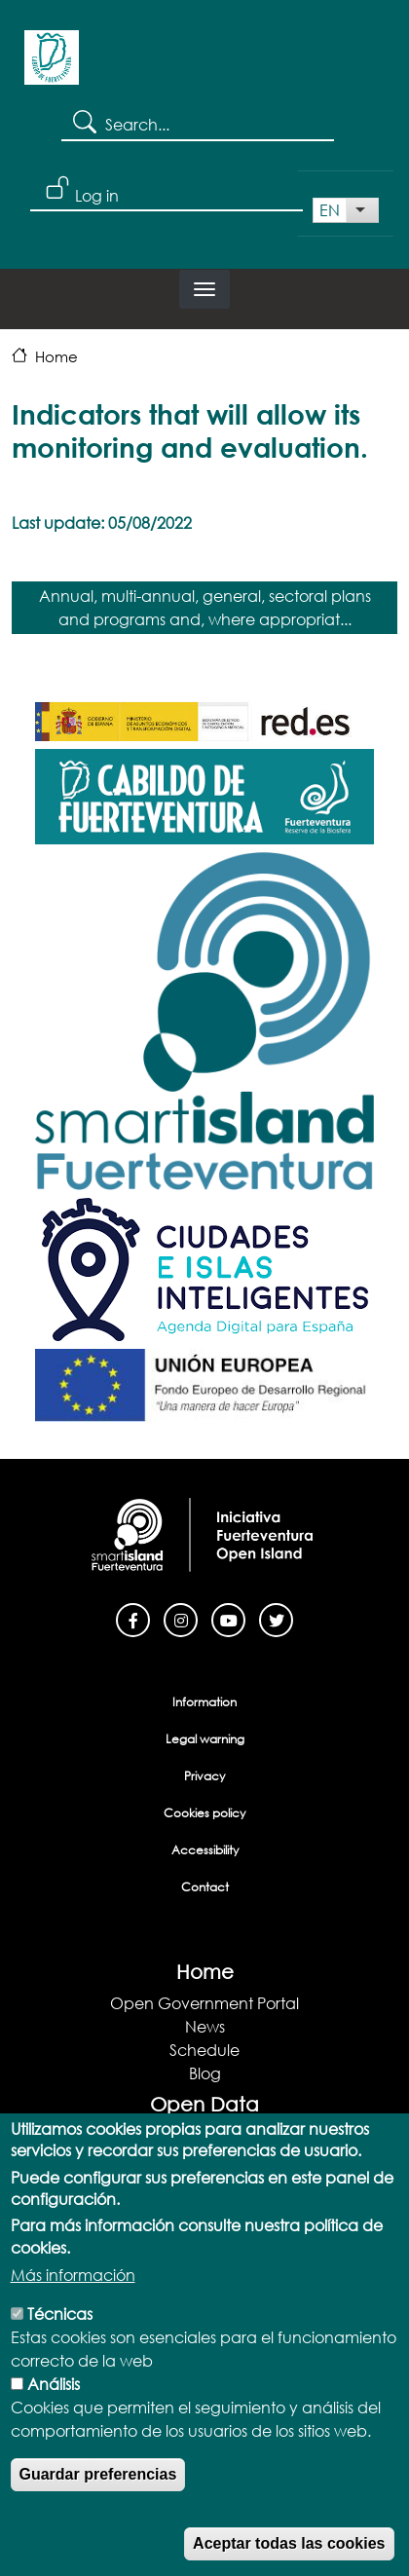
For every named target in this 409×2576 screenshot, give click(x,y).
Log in (97, 195)
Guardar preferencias (98, 2522)
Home (56, 356)
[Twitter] (276, 1618)
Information (204, 1702)
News (205, 2026)
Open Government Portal (204, 2003)
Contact (205, 1887)
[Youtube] (228, 1618)
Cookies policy (204, 1813)
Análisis (53, 2431)
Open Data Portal (205, 2135)
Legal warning (205, 1739)
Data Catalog (205, 2158)
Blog (205, 2073)
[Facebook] (133, 1618)
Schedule (204, 2049)
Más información (73, 2322)
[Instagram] (181, 1618)
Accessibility (205, 1850)
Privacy (204, 1776)
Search (83, 120)
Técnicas (60, 2361)
